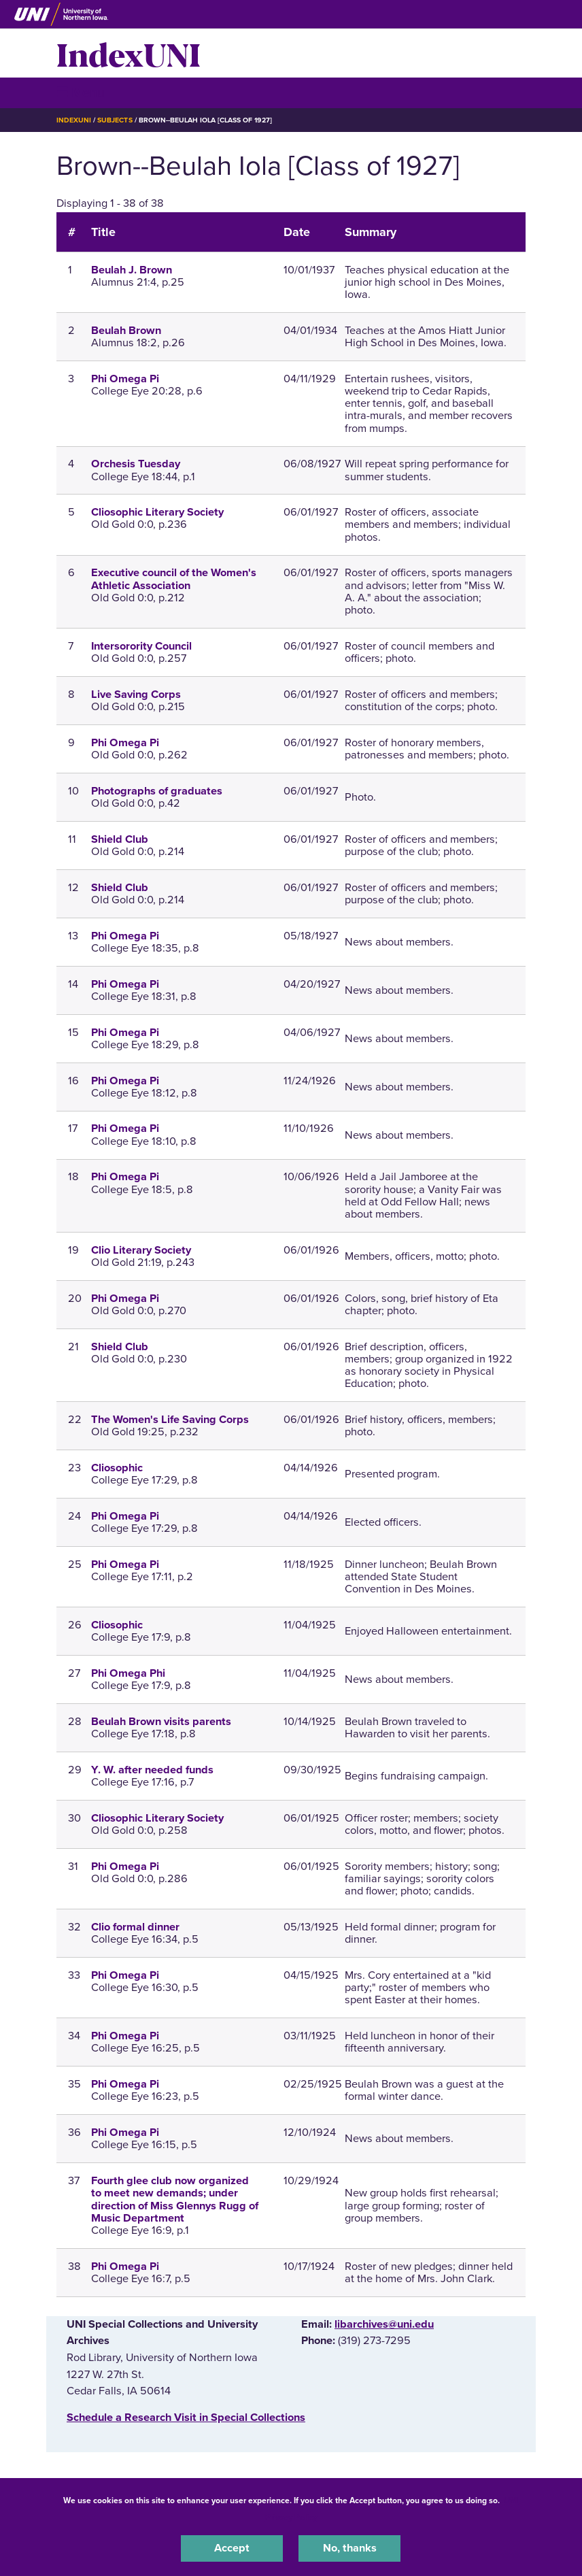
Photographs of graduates (156, 791)
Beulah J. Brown (131, 270)
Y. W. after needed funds (152, 1770)
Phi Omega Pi (125, 379)
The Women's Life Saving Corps (170, 1419)
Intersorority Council (141, 646)
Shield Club (119, 839)
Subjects (114, 120)
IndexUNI (128, 53)
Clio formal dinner (135, 1927)
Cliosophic (117, 1468)
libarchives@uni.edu (384, 2324)
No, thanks (350, 2548)
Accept (232, 2548)
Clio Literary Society (141, 1250)
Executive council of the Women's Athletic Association (173, 579)
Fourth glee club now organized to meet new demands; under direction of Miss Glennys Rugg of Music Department (174, 2199)
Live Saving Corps (136, 694)
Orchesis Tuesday (135, 464)
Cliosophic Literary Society (157, 512)
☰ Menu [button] (80, 92)
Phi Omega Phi (128, 1673)
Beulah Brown (126, 330)
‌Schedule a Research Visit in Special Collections (186, 2417)
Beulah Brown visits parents (161, 1721)
